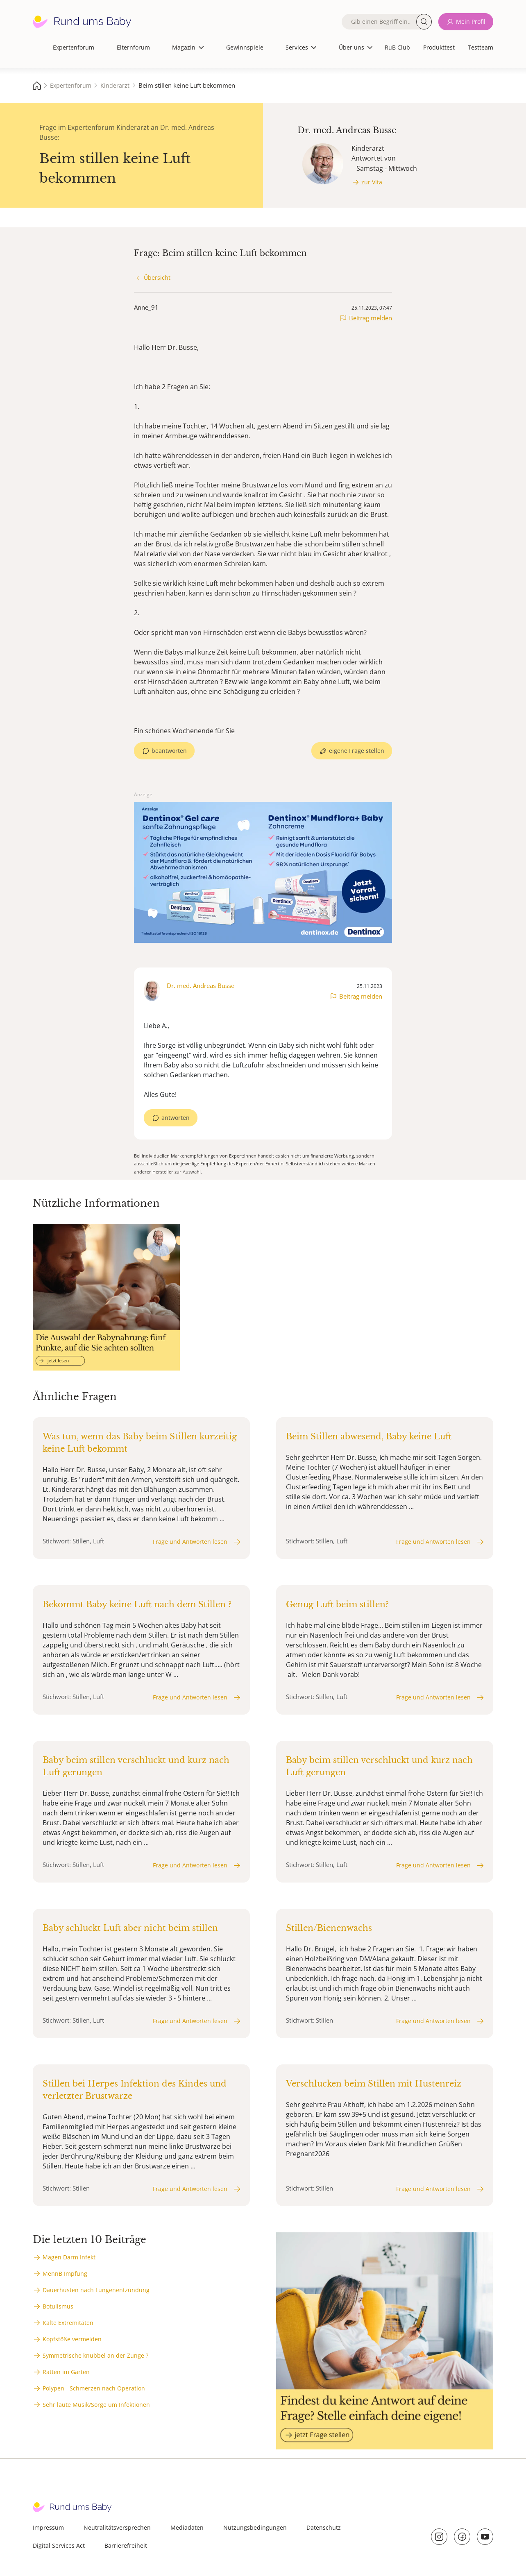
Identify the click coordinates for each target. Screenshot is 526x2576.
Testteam (480, 47)
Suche (424, 21)
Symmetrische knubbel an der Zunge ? (95, 2355)
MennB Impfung (65, 2273)
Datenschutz (323, 2527)
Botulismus (58, 2306)
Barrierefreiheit (125, 2545)
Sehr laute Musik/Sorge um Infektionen (96, 2404)
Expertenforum (73, 47)
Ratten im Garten (66, 2372)
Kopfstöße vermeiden (72, 2339)
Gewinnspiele (244, 47)
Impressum (48, 2527)
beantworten (169, 750)
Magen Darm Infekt (69, 2257)
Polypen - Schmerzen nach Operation (94, 2388)
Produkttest (439, 47)
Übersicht (157, 277)
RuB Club (397, 47)
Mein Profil (470, 21)
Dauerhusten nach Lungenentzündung (96, 2290)
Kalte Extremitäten (68, 2323)
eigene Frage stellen (356, 750)
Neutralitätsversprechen (117, 2527)
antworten (175, 1117)
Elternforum (133, 47)
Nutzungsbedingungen (255, 2527)
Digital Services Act (59, 2545)
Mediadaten (187, 2527)
